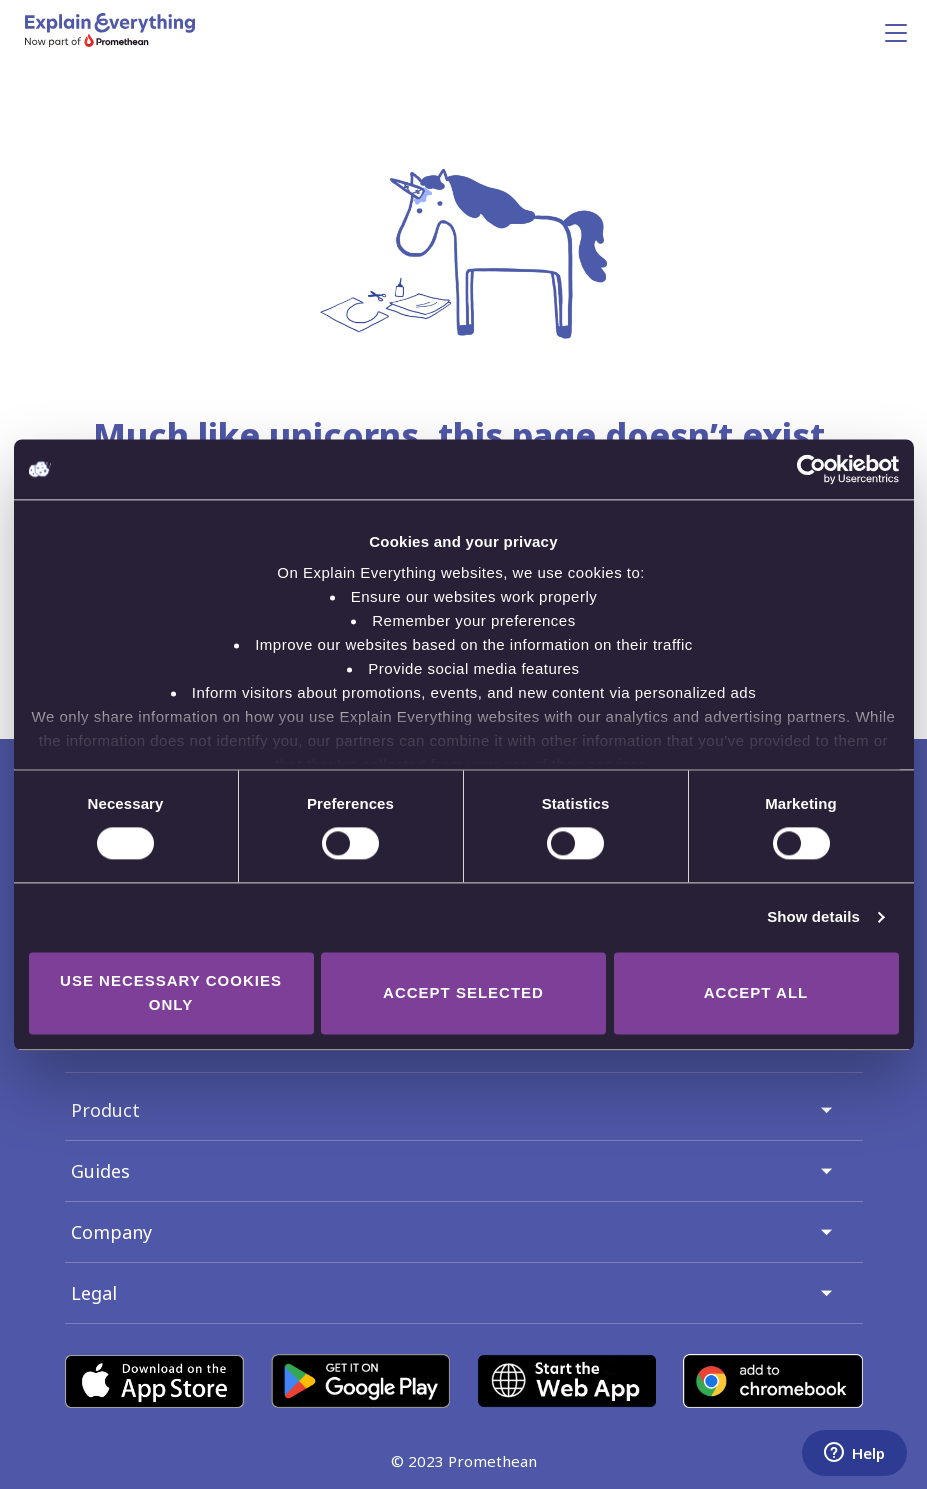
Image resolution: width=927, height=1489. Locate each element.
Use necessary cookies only (171, 992)
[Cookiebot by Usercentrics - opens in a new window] (811, 469)
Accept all (756, 992)
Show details (813, 917)
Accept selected (463, 992)
